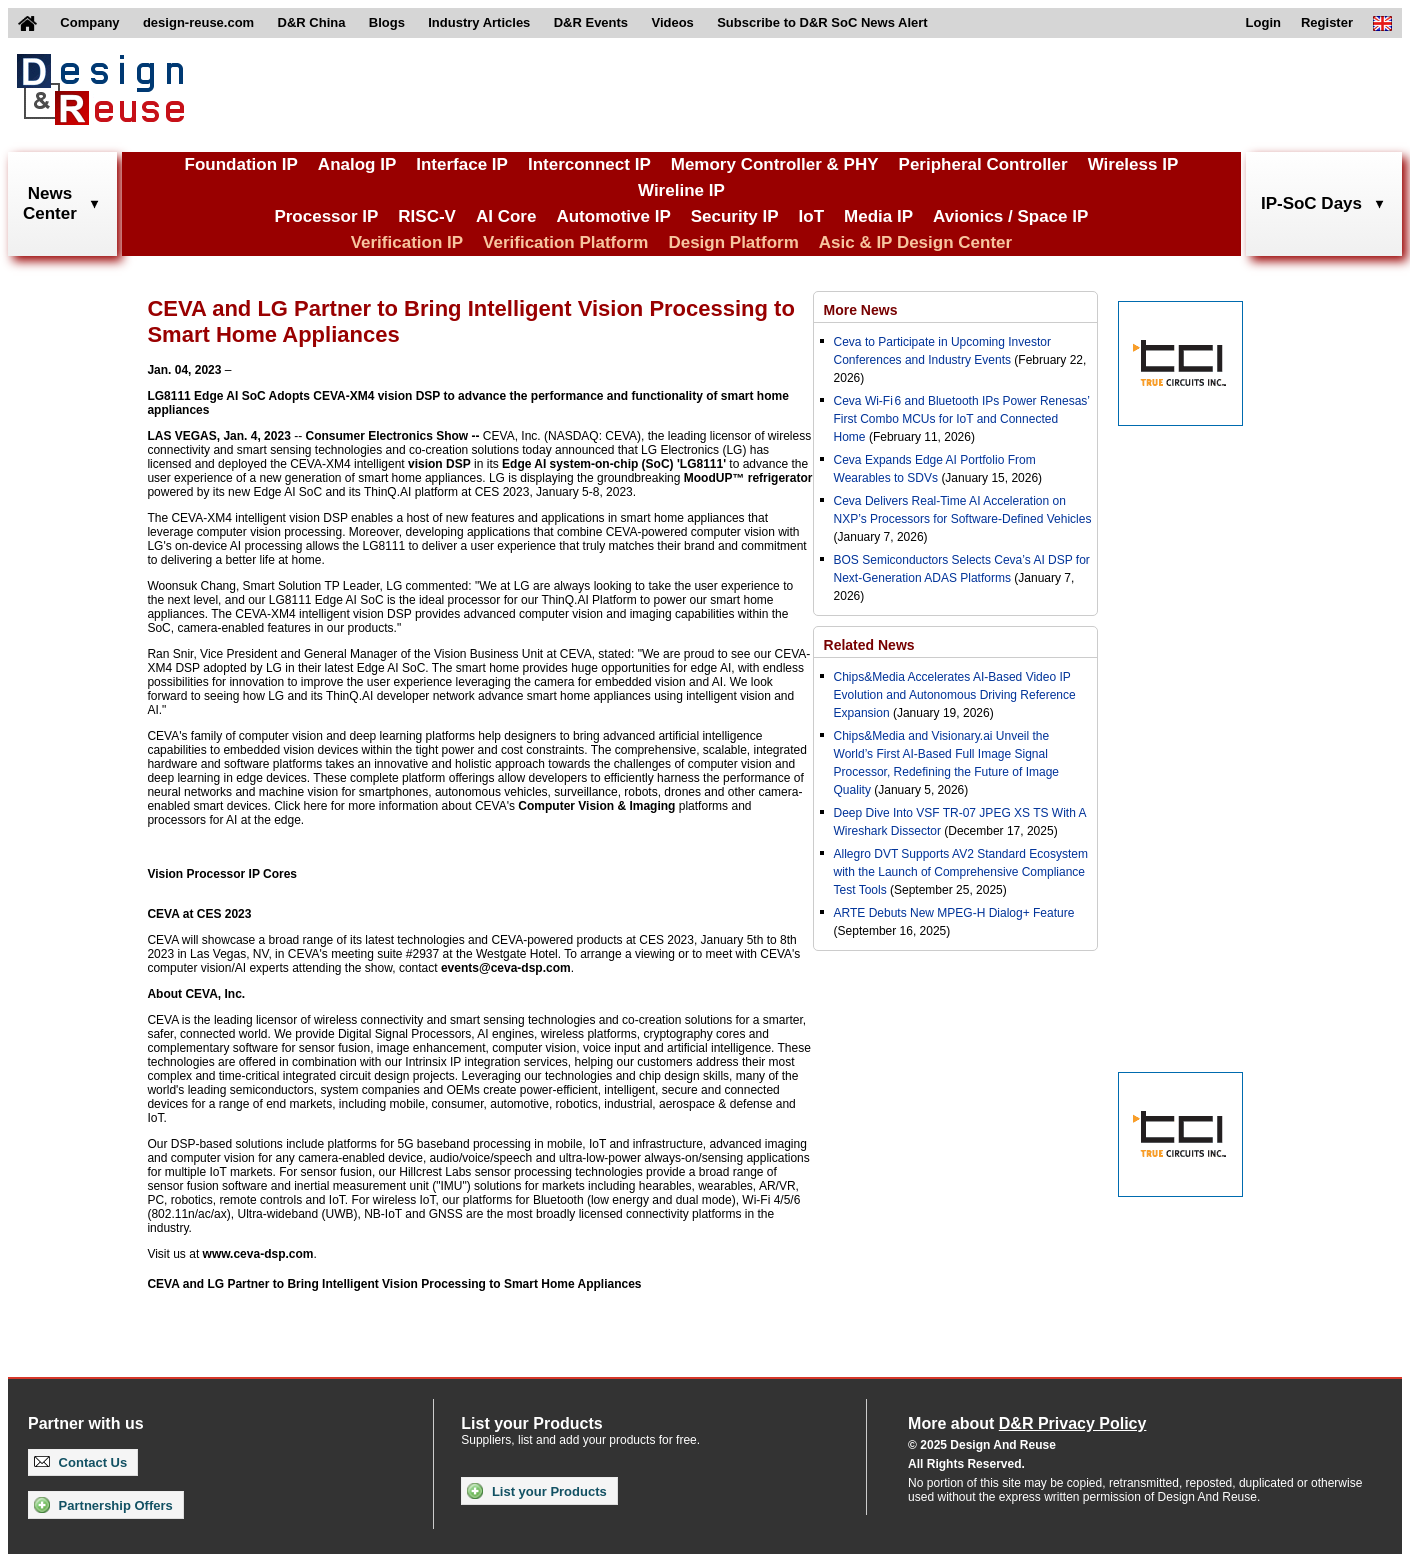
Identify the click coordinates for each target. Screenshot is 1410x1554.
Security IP (735, 216)
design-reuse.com (198, 22)
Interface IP (462, 164)
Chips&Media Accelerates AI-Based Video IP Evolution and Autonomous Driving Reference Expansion (955, 695)
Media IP (878, 216)
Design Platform (733, 242)
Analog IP (357, 164)
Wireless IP (1133, 164)
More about (1027, 1423)
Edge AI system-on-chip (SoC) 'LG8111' (614, 464)
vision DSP (439, 464)
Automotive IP (613, 216)
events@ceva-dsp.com (506, 968)
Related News (869, 645)
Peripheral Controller (983, 164)
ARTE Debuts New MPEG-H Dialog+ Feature (954, 913)
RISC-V (427, 216)
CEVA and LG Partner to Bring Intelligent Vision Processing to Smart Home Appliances (394, 1284)
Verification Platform (565, 242)
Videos (672, 22)
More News (861, 310)
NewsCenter (50, 203)
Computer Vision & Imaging (596, 806)
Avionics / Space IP (1010, 216)
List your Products (536, 1491)
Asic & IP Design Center (915, 242)
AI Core (506, 216)
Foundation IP (241, 164)
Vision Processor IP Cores (222, 874)
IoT (812, 216)
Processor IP (326, 216)
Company (89, 22)
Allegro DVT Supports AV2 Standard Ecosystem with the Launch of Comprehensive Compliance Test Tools (961, 872)
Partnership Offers (103, 1505)
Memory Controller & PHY (775, 164)
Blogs (387, 22)
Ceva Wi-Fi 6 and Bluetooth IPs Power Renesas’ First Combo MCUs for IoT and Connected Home (962, 419)
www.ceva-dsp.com (258, 1254)
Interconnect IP (589, 164)
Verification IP (407, 242)
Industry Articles (479, 22)
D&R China (312, 22)
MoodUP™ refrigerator (748, 478)
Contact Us (80, 1462)
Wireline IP (681, 190)
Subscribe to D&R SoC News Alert (822, 22)
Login (1263, 22)
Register (1327, 22)
